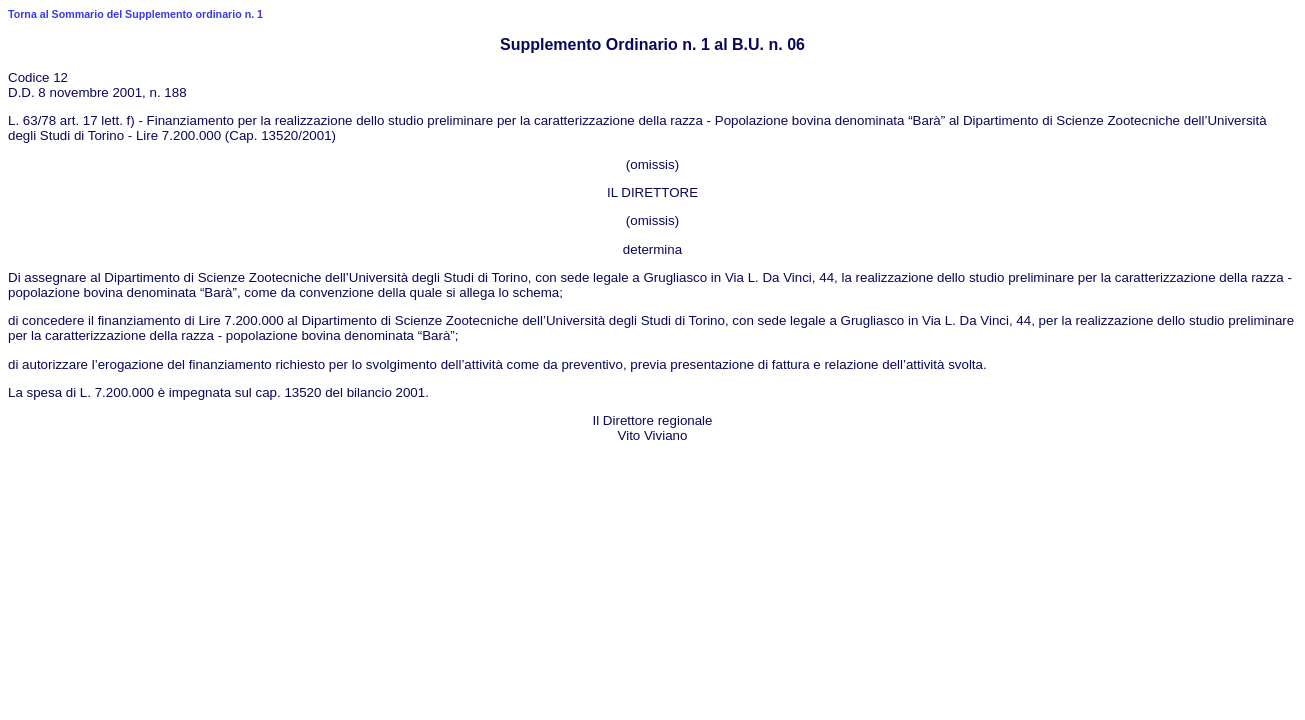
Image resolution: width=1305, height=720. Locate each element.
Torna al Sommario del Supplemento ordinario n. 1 (135, 14)
